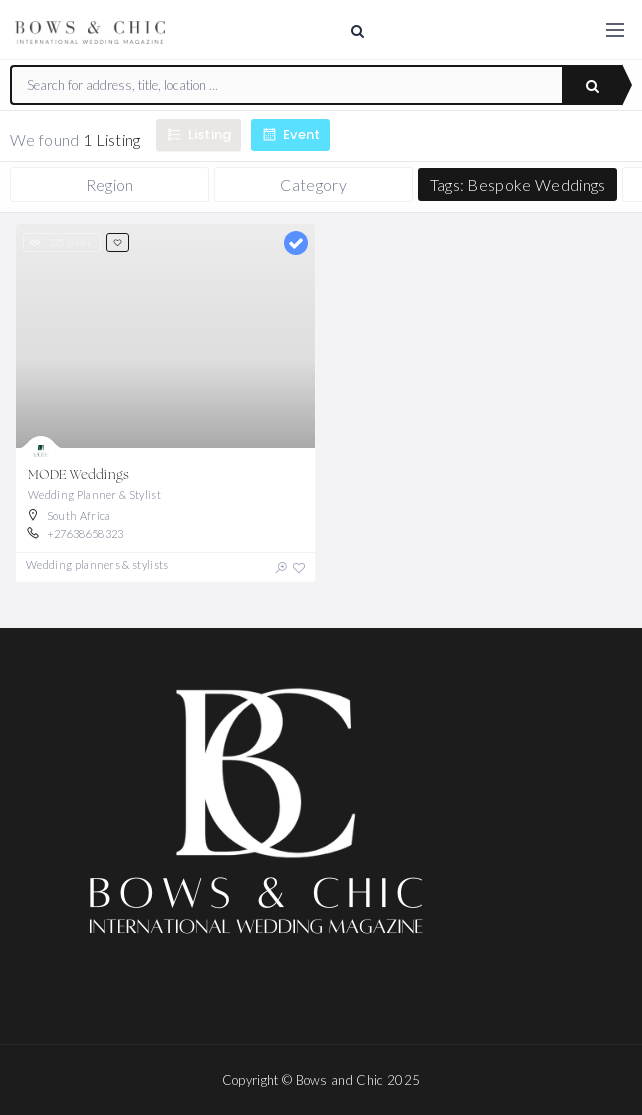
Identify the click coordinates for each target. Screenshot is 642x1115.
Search (592, 86)
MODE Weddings (78, 475)
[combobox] (287, 85)
